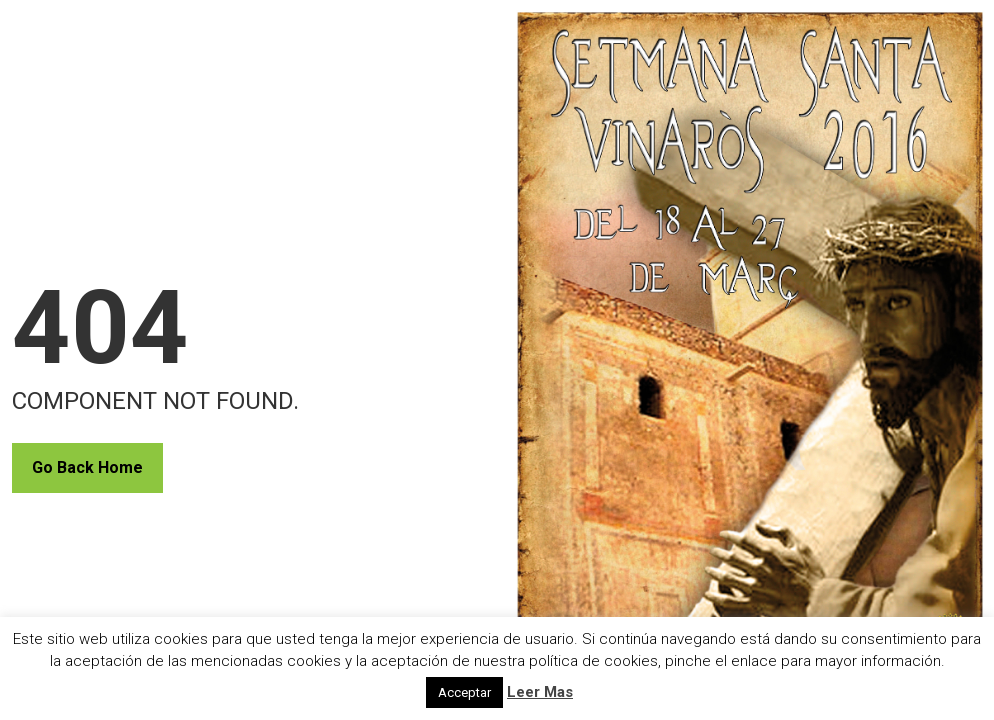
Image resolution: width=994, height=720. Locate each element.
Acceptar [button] (464, 692)
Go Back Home (87, 467)
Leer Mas (540, 692)
